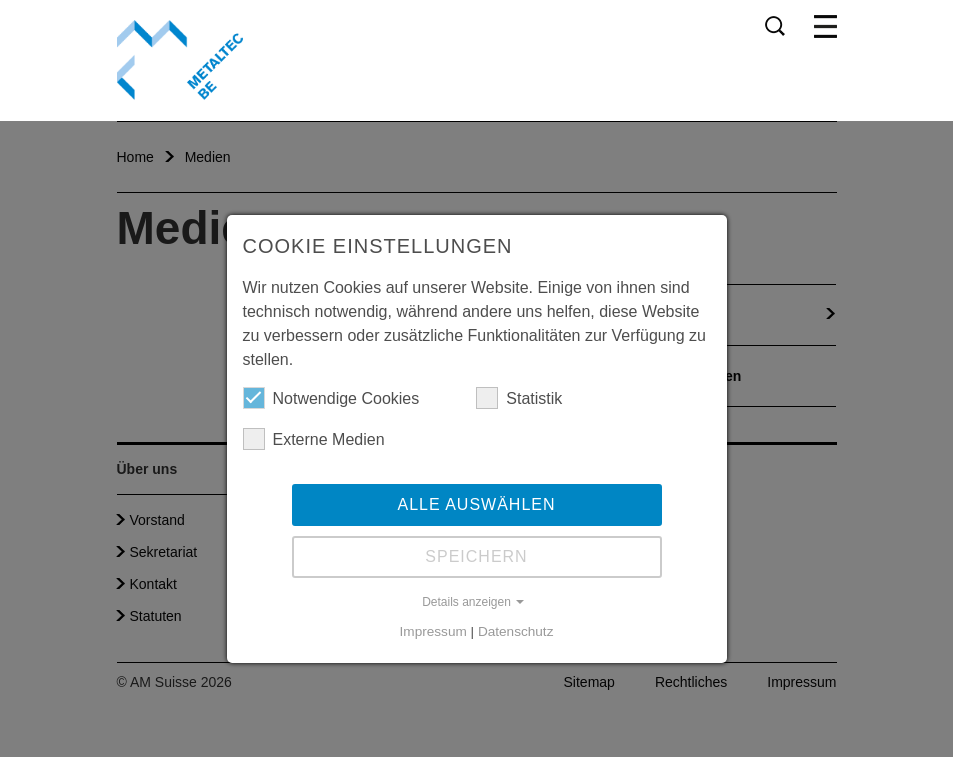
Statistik (519, 398)
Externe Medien (314, 439)
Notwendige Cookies (331, 398)
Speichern (476, 556)
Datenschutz (516, 631)
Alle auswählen (476, 504)
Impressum (433, 631)
